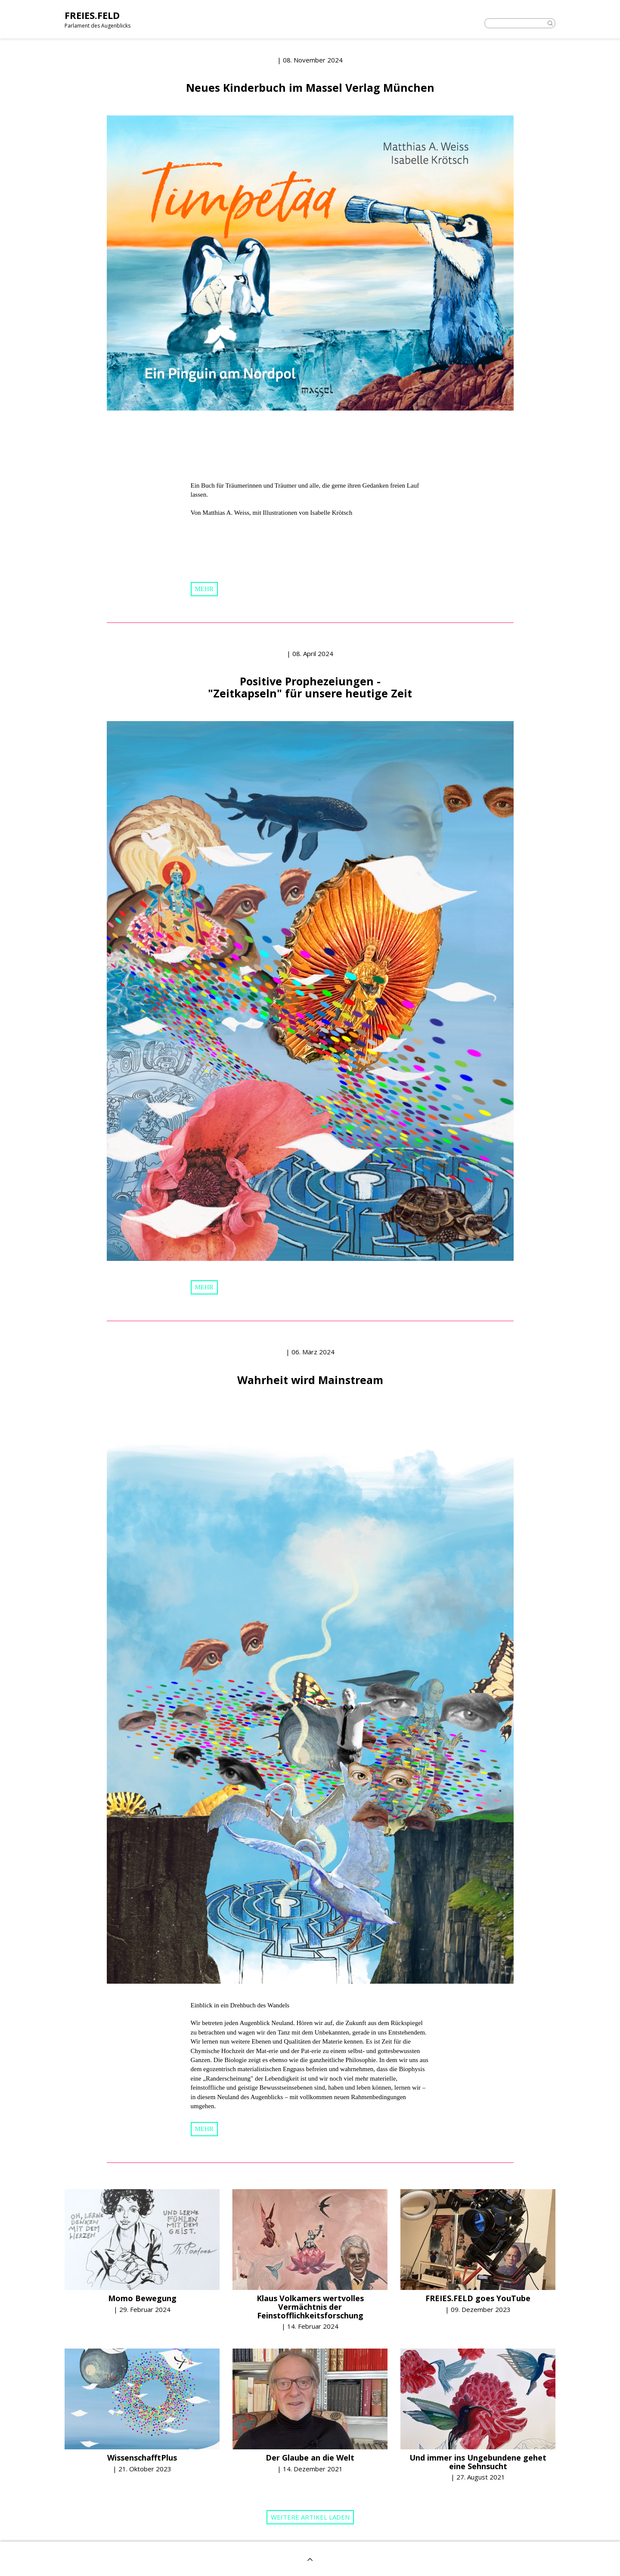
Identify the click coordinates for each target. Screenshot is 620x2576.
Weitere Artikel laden (310, 2517)
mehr (204, 588)
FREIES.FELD (92, 15)
